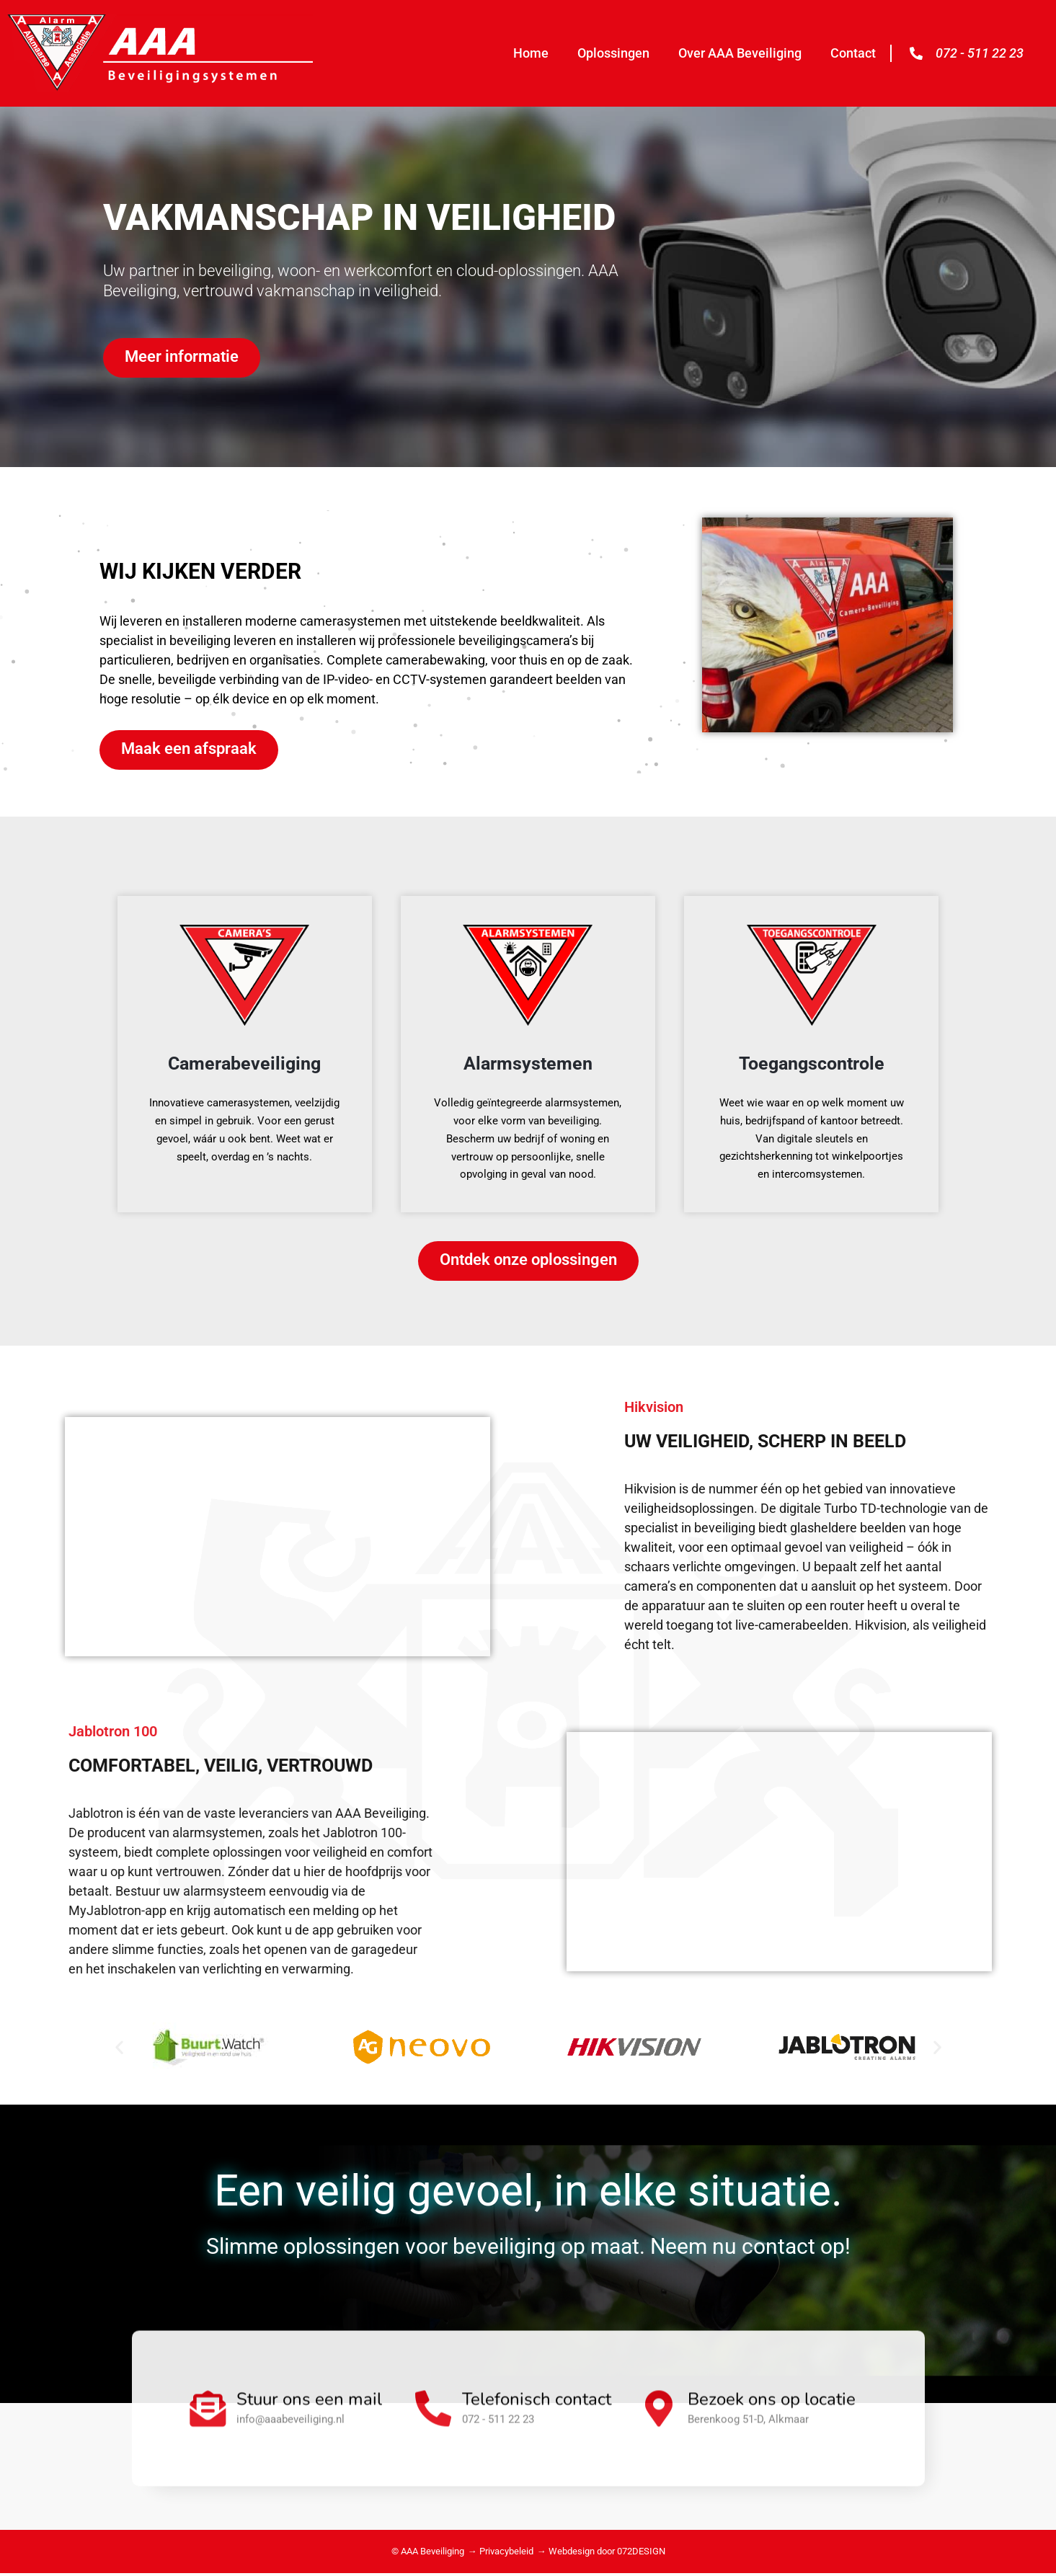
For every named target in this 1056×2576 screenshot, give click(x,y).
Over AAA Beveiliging (740, 53)
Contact (853, 53)
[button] (119, 2047)
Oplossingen (613, 53)
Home (531, 53)
